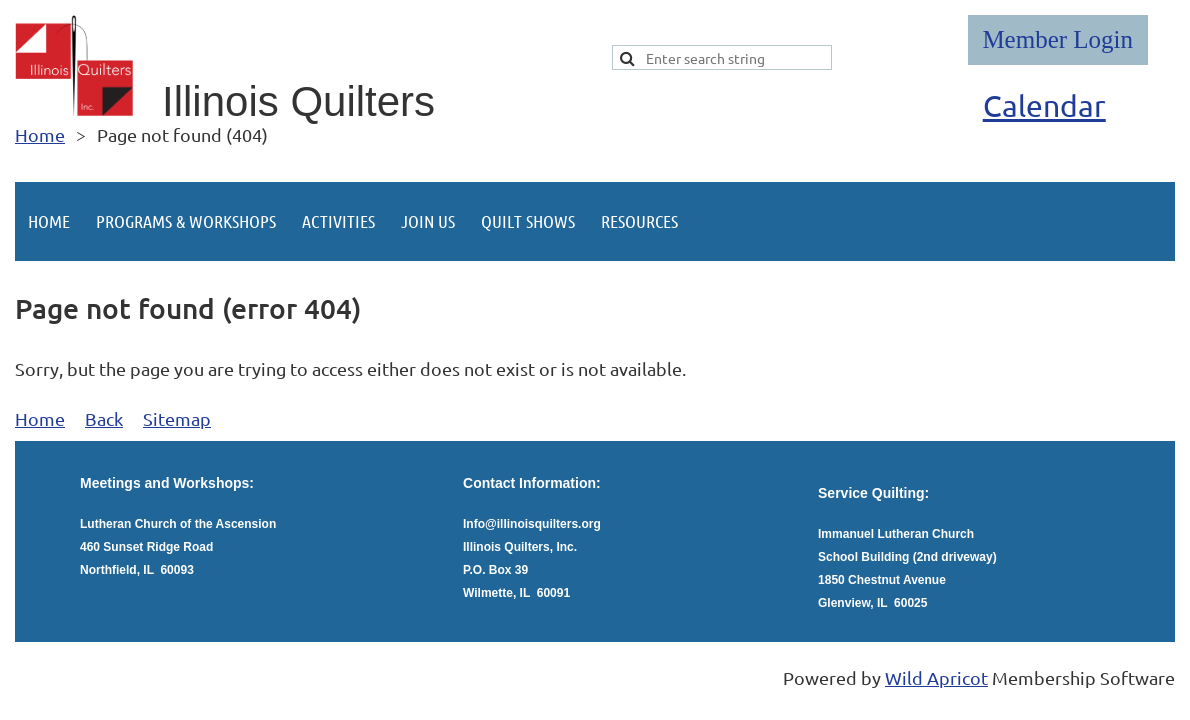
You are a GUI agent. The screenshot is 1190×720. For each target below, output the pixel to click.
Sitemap (177, 418)
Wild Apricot (936, 677)
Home (40, 134)
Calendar (1044, 105)
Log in (1058, 40)
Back (104, 418)
